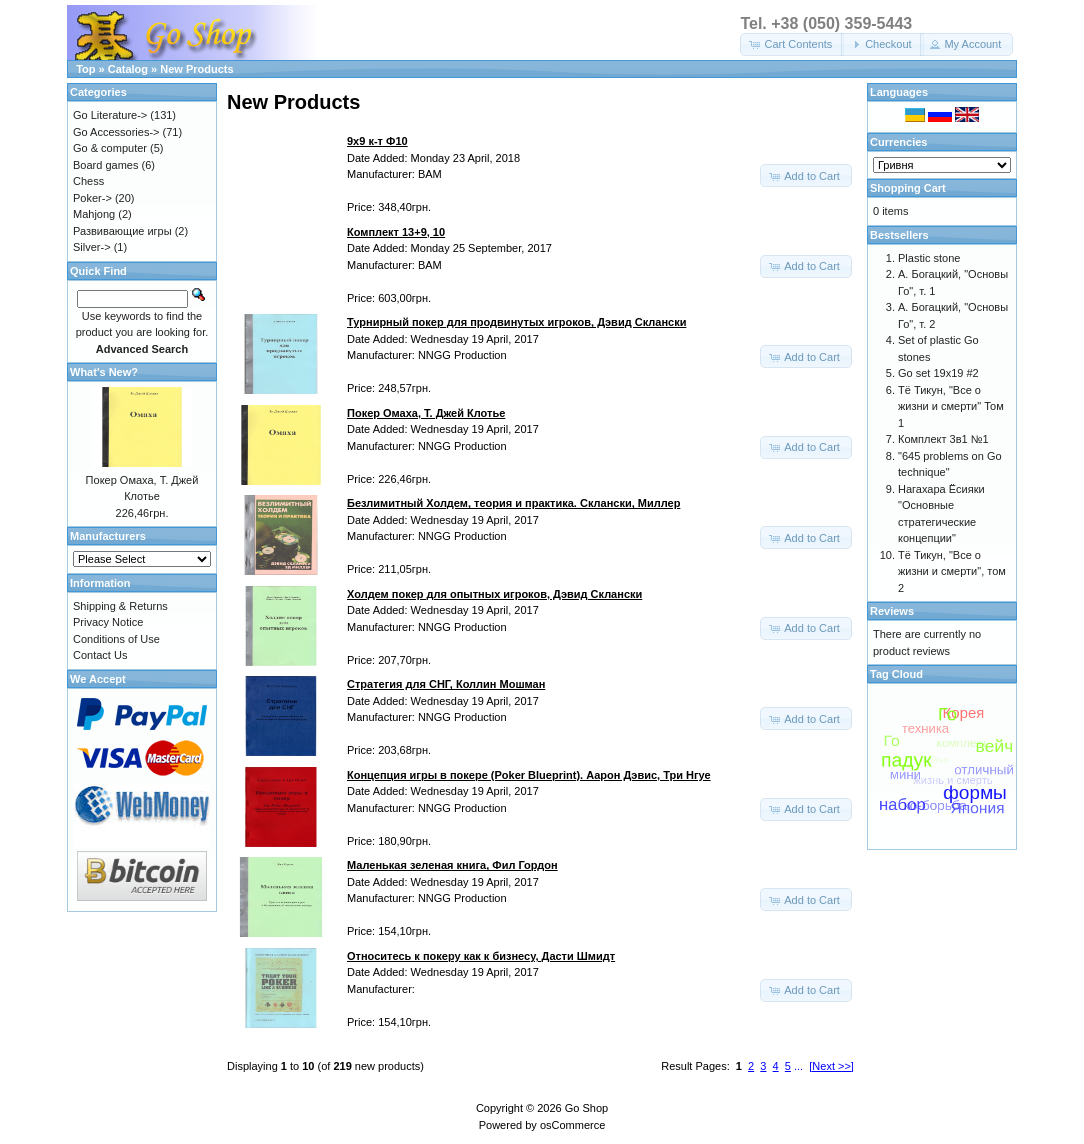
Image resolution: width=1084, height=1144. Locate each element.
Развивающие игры (122, 231)
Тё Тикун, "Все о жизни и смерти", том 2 (952, 571)
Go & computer (110, 148)
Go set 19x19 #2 (938, 373)
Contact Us (100, 655)
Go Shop (586, 1108)
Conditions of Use (116, 639)
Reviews (892, 611)
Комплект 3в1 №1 (943, 439)
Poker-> (92, 198)
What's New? (104, 372)
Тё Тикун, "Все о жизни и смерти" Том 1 (951, 406)
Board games (105, 165)
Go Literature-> (110, 115)
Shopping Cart (908, 188)
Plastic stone (929, 258)
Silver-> (92, 247)
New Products (196, 69)
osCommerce (572, 1125)
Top (85, 69)
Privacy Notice (108, 622)
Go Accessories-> (116, 132)
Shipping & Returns (120, 606)
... (798, 1066)
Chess (88, 181)
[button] (792, 44)
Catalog (128, 69)
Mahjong (94, 214)
